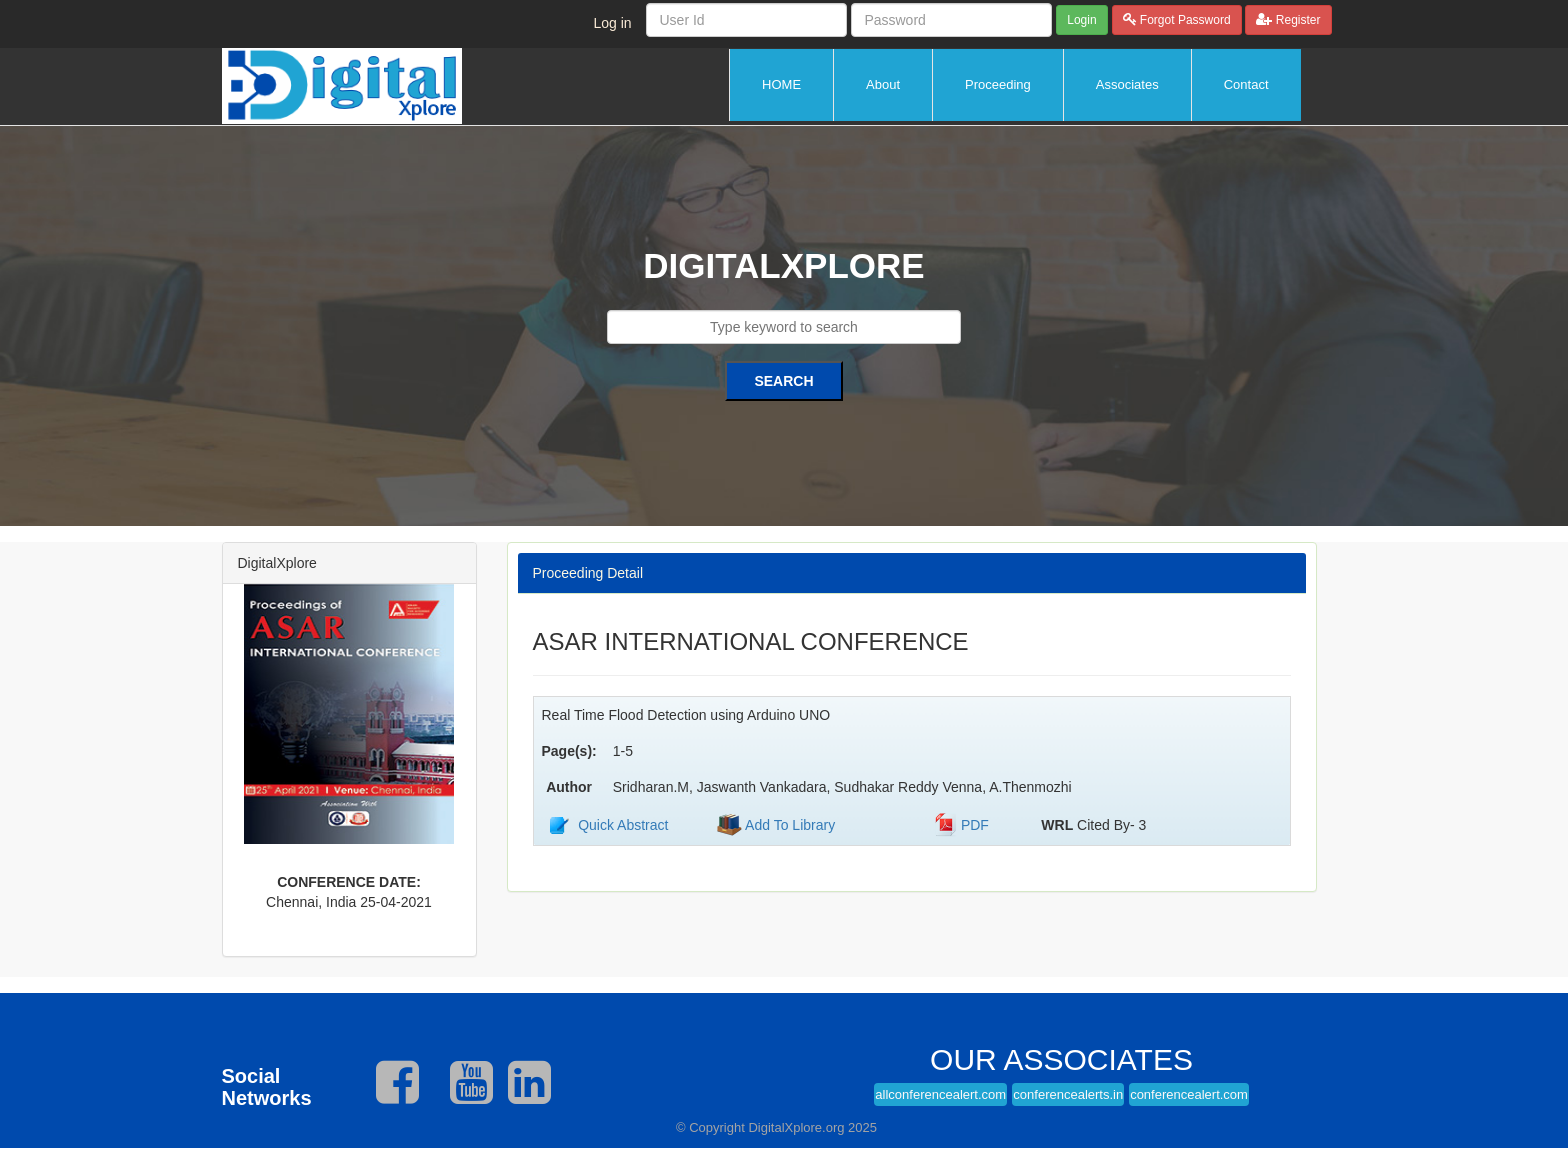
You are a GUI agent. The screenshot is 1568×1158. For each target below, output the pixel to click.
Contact (1246, 84)
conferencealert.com (1189, 1094)
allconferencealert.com (940, 1094)
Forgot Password (1184, 20)
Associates (1127, 84)
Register (1296, 20)
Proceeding (998, 84)
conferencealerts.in (1068, 1094)
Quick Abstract (623, 825)
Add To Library (788, 825)
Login (1081, 20)
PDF (975, 825)
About (883, 84)
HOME (781, 84)
